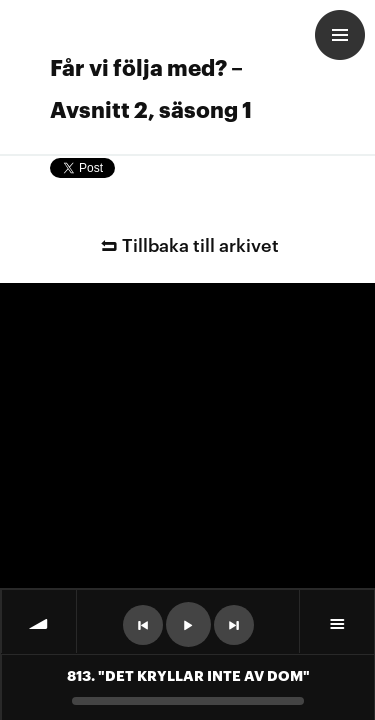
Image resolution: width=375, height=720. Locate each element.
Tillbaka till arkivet (187, 243)
